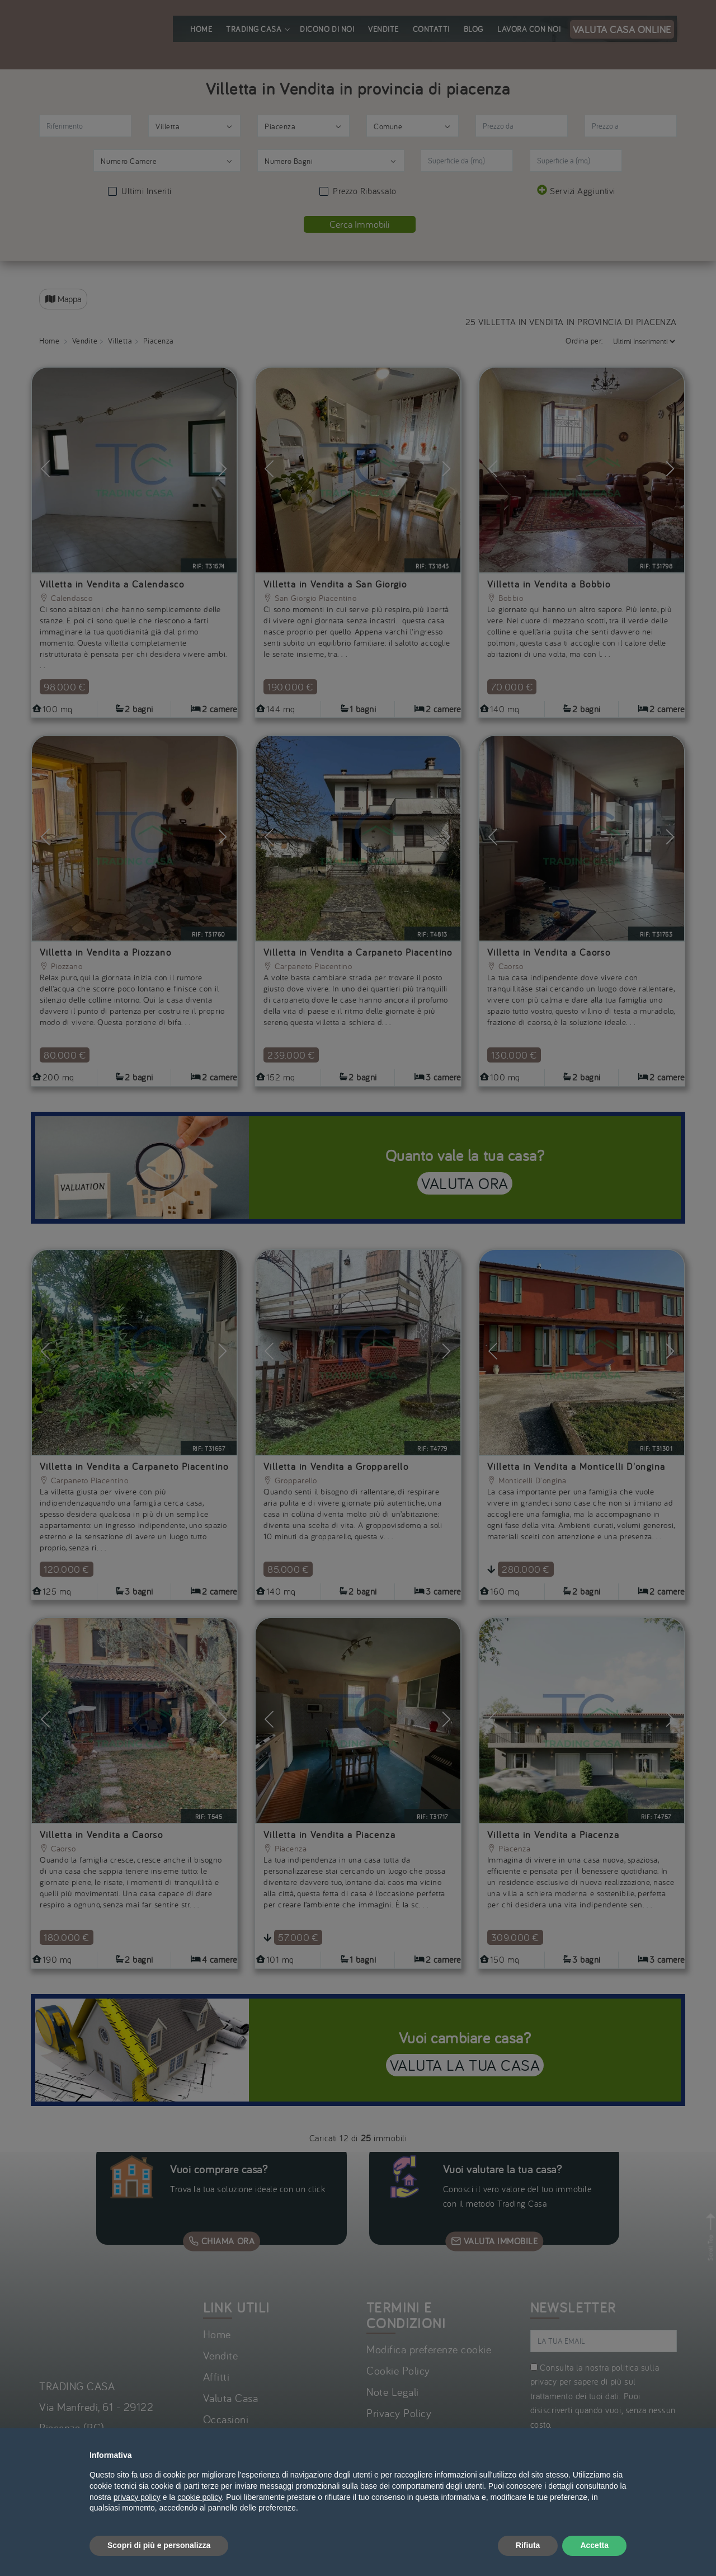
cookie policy (199, 2497)
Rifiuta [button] (528, 2545)
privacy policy (137, 2497)
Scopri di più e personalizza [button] (158, 2545)
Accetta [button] (594, 2545)
